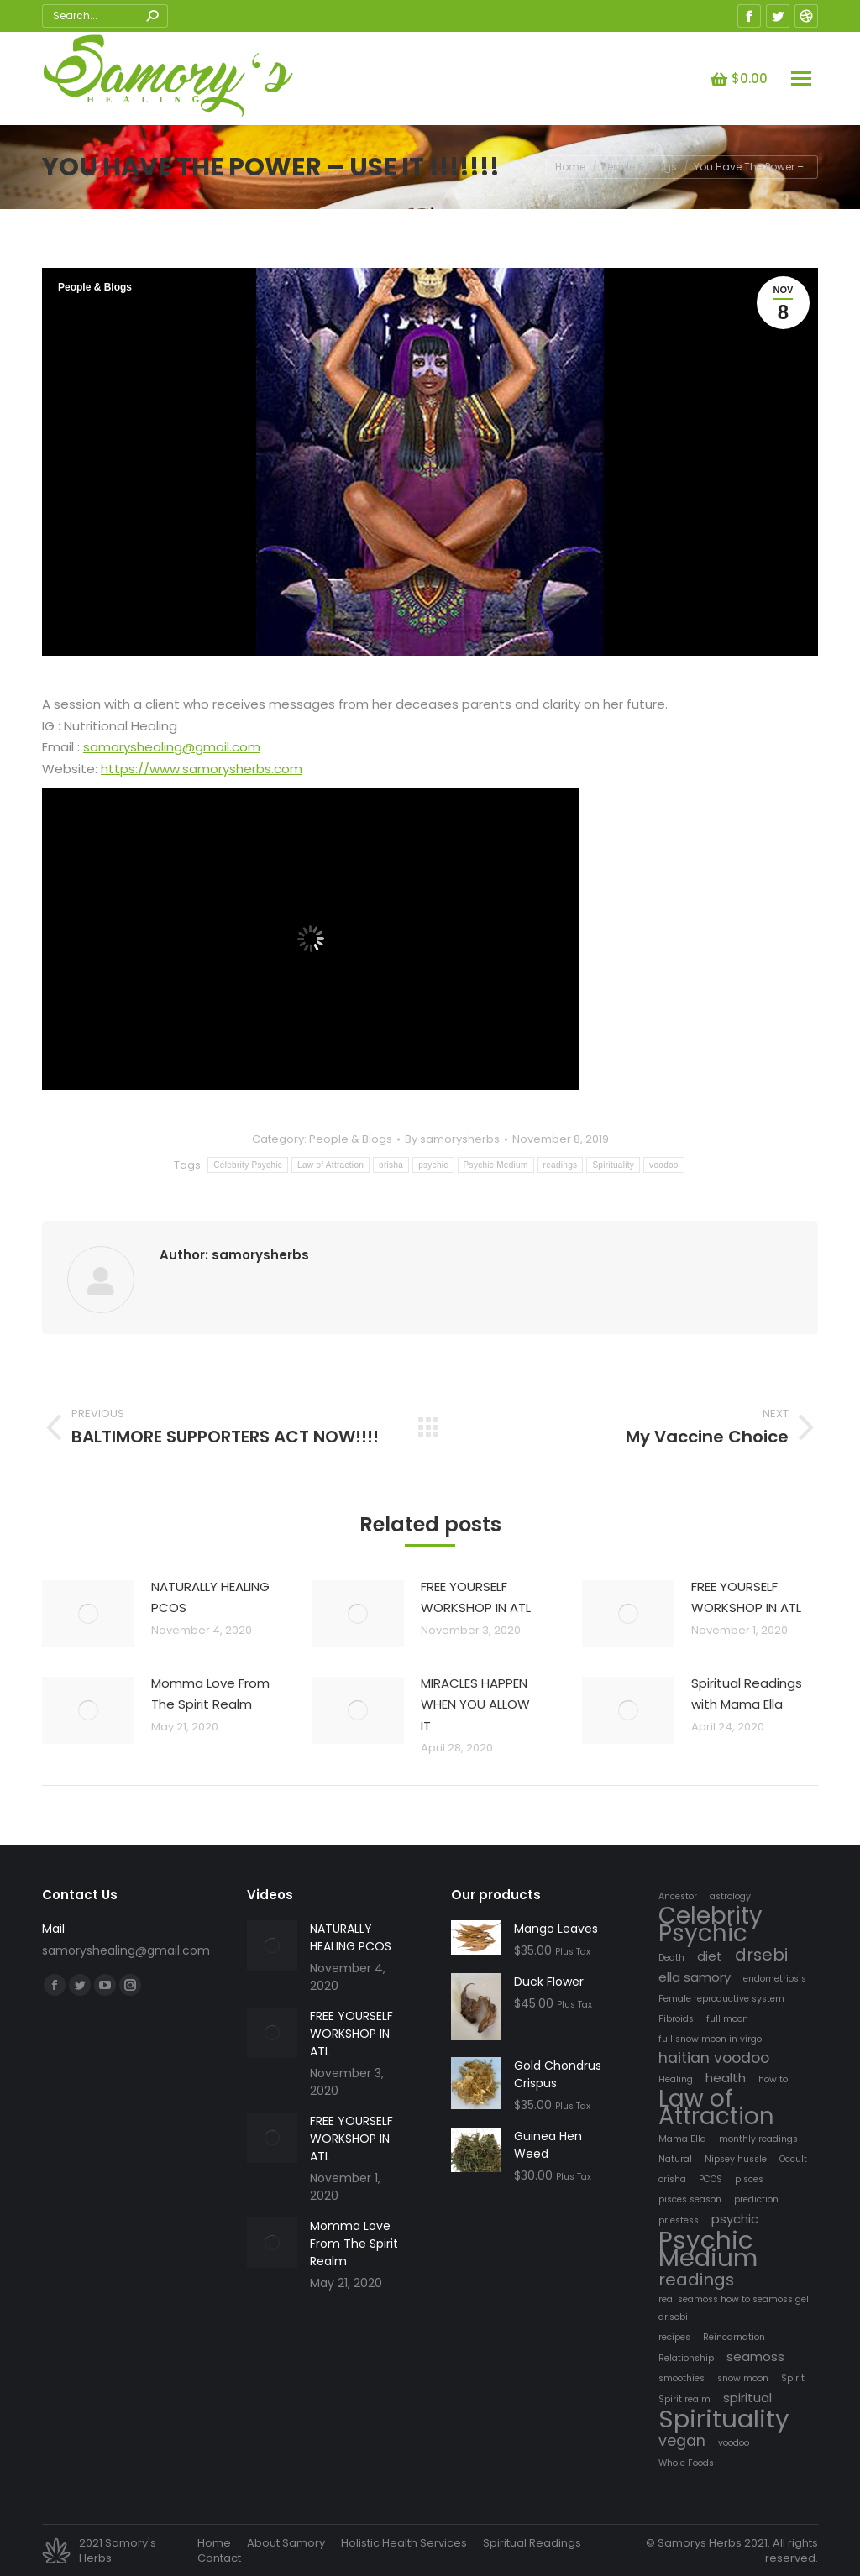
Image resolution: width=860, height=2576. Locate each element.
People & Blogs (95, 287)
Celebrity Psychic (247, 1165)
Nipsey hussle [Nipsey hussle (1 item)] (736, 2159)
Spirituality (613, 1165)
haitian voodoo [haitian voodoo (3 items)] (713, 2058)
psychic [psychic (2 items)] (734, 2219)
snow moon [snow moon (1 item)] (742, 2378)
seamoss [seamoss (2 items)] (755, 2356)
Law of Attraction (330, 1165)
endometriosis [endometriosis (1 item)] (774, 1978)
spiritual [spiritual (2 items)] (747, 2397)
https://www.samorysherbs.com (201, 769)
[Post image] (88, 1613)
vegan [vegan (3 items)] (681, 2441)
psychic (433, 1165)
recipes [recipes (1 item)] (674, 2337)
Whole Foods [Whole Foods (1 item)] (686, 2463)
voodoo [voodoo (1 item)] (733, 2443)
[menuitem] (214, 2543)
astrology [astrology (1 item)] (730, 1896)
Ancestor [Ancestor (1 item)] (677, 1896)
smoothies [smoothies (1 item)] (681, 2378)
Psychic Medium (496, 1165)
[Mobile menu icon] (801, 78)
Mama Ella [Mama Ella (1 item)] (682, 2139)
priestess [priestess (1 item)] (678, 2220)
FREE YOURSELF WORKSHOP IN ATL (476, 1597)
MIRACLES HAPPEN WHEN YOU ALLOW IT (475, 1704)
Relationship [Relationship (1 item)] (686, 2358)
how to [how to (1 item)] (773, 2079)
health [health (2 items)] (725, 2077)
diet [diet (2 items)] (709, 1956)
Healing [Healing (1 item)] (675, 2079)
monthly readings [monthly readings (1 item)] (758, 2139)
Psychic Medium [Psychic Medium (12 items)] (708, 2248)
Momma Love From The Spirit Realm (210, 1694)
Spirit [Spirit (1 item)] (793, 2378)
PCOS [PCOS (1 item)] (710, 2179)
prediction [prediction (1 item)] (756, 2199)
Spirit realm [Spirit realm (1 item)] (684, 2399)
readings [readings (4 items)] (696, 2280)
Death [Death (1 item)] (671, 1957)
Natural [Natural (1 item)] (675, 2159)
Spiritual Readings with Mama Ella (746, 1694)
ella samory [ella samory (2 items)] (694, 1977)
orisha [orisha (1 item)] (672, 2179)
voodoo (664, 1165)
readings (560, 1165)
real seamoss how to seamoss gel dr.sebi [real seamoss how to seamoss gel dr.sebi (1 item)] (733, 2308)
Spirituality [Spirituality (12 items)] (723, 2418)
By (452, 1139)
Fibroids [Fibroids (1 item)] (676, 2019)
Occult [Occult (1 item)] (793, 2159)
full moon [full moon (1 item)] (727, 2019)
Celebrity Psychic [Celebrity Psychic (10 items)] (710, 1924)
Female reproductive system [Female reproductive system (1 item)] (721, 1998)
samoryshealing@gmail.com (171, 747)
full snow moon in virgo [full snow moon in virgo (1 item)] (710, 2039)
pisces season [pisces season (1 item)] (689, 2199)
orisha (391, 1165)
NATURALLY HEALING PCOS (210, 1597)
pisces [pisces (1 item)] (749, 2179)
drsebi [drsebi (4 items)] (761, 1955)
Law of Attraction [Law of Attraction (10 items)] (716, 2107)
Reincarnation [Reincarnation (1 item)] (734, 2337)
